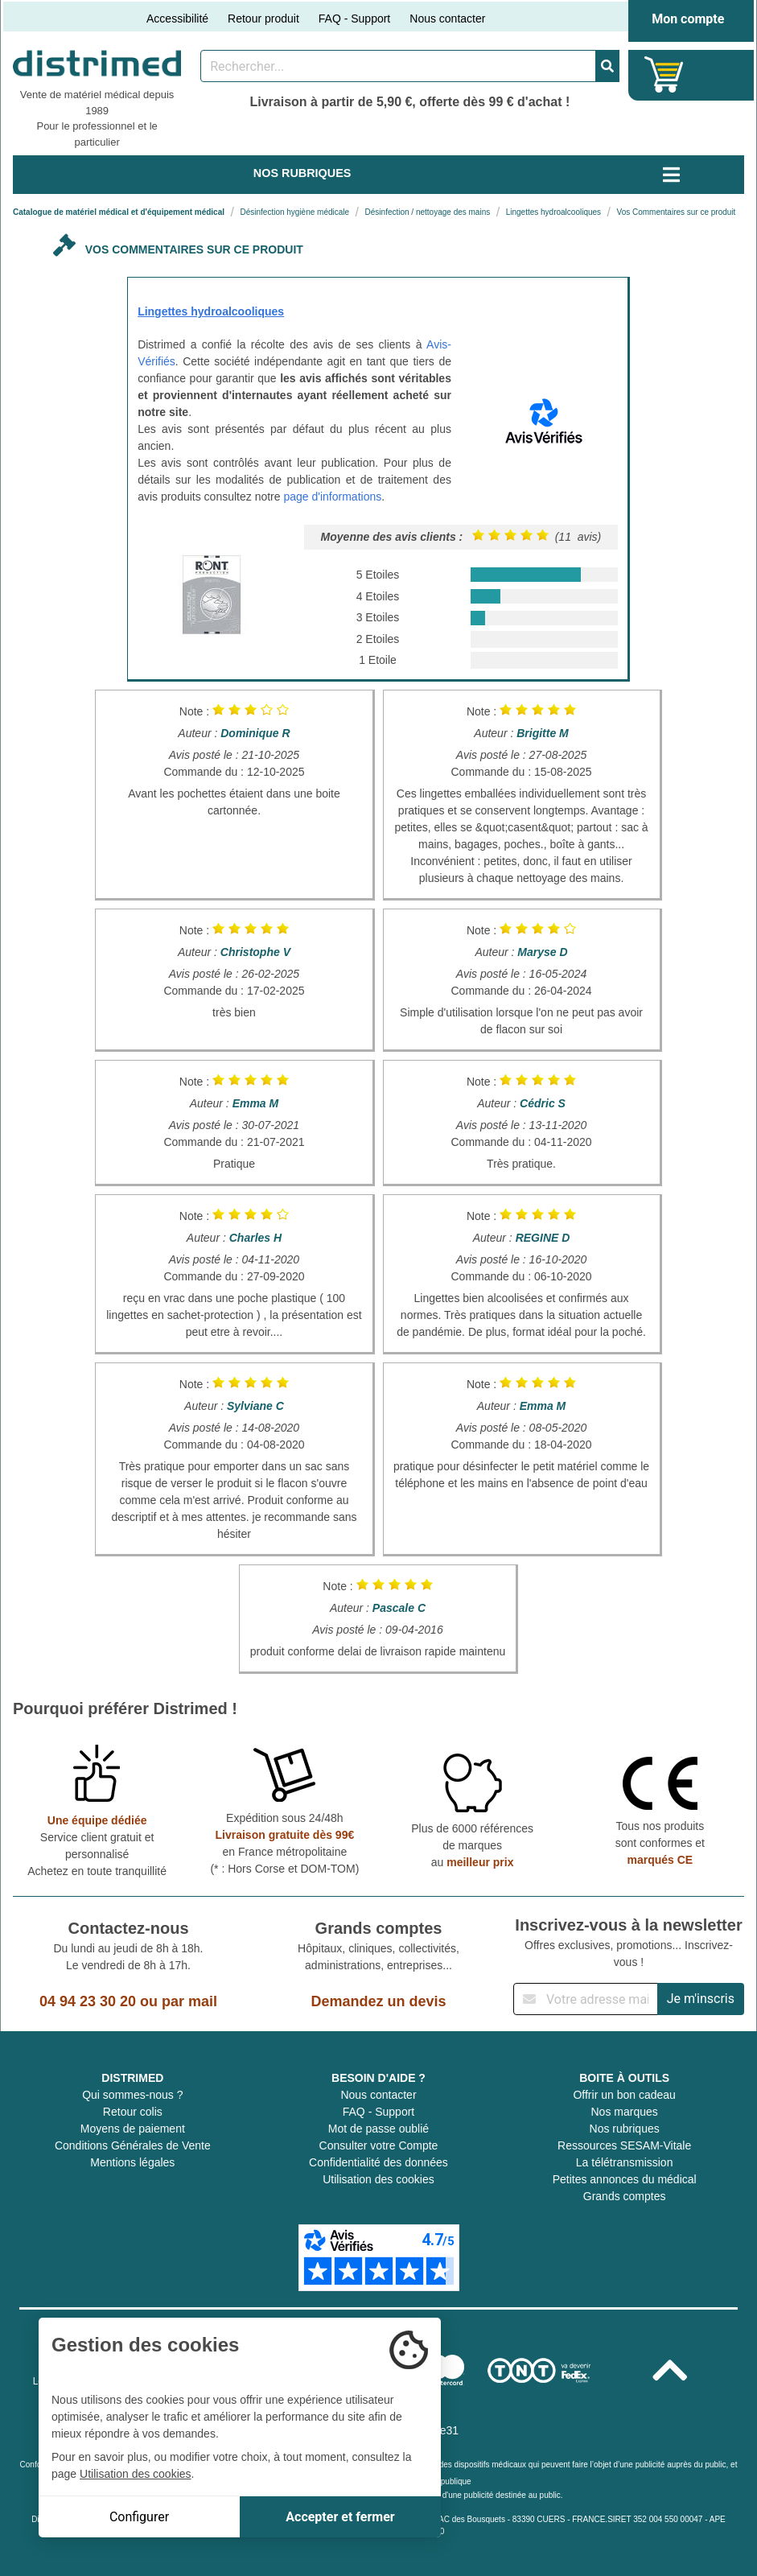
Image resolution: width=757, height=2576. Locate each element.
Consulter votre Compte (378, 2145)
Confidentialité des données (378, 2162)
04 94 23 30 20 (87, 2001)
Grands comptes (624, 2196)
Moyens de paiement (132, 2128)
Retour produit (263, 18)
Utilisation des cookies (378, 2179)
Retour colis (133, 2111)
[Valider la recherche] (607, 66)
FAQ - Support (354, 18)
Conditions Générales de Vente (133, 2145)
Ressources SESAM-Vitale (624, 2145)
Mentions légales (132, 2162)
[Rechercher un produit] (398, 66)
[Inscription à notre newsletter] (585, 1999)
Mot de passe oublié (378, 2128)
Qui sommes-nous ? (132, 2094)
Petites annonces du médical (625, 2179)
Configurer (139, 2516)
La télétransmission (624, 2162)
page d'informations (332, 496)
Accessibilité (177, 18)
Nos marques (624, 2111)
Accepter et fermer (340, 2516)
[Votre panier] (664, 74)
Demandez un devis (378, 2001)
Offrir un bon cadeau (624, 2094)
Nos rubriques (625, 2128)
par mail (189, 2001)
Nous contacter (447, 18)
